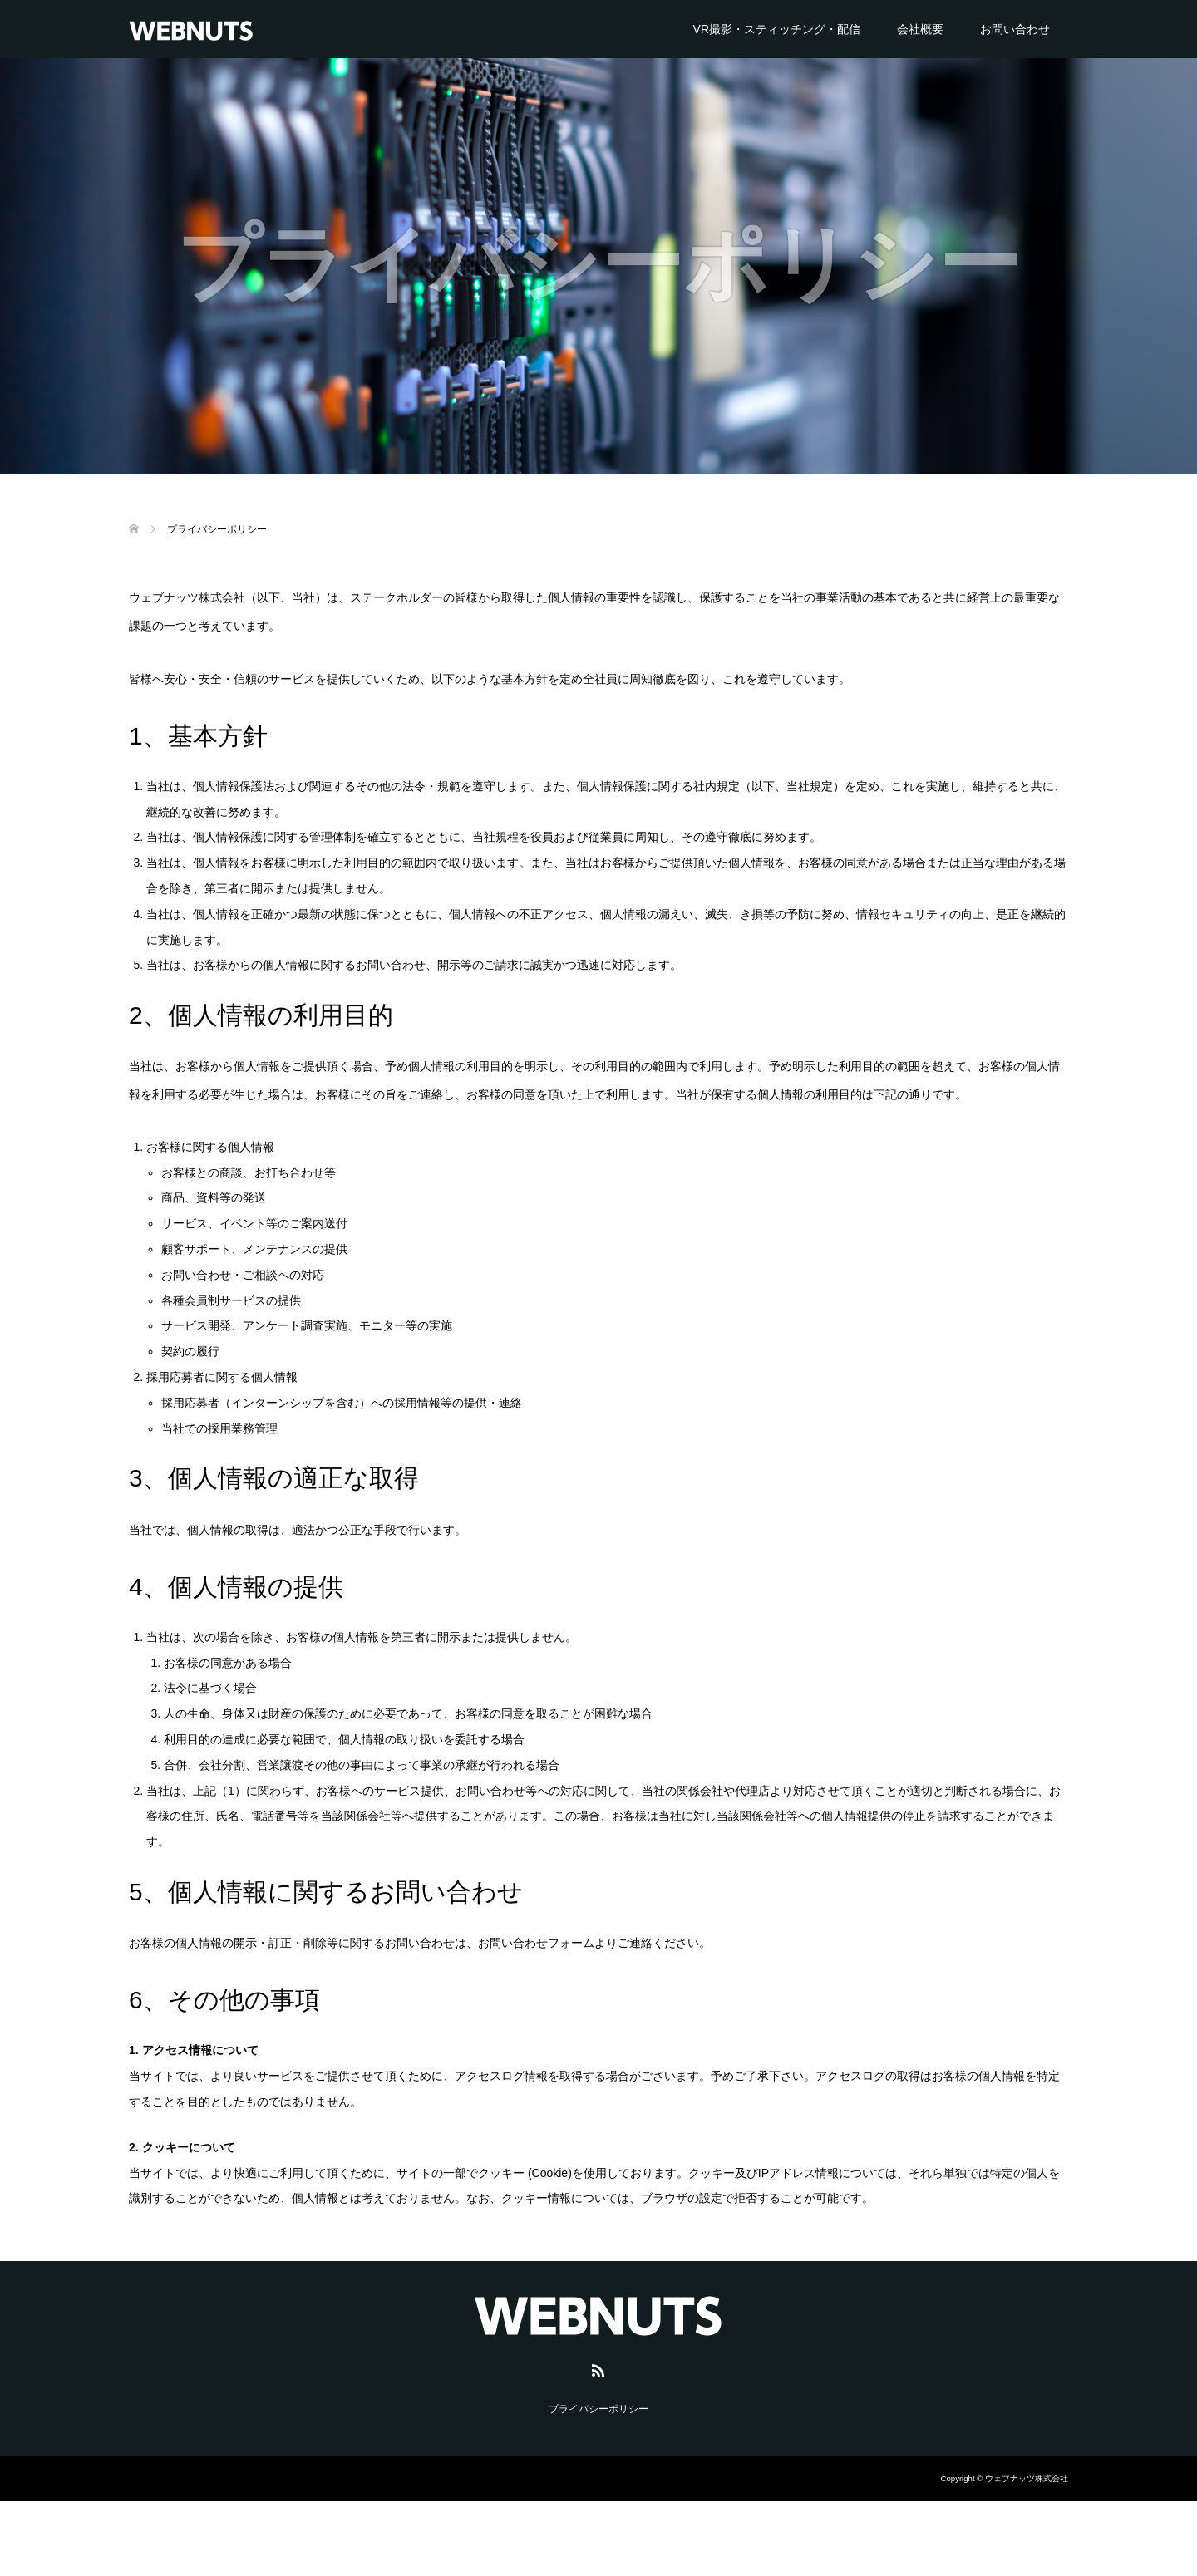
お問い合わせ (1015, 29)
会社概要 (920, 29)
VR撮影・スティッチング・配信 (776, 29)
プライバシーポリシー (598, 2409)
